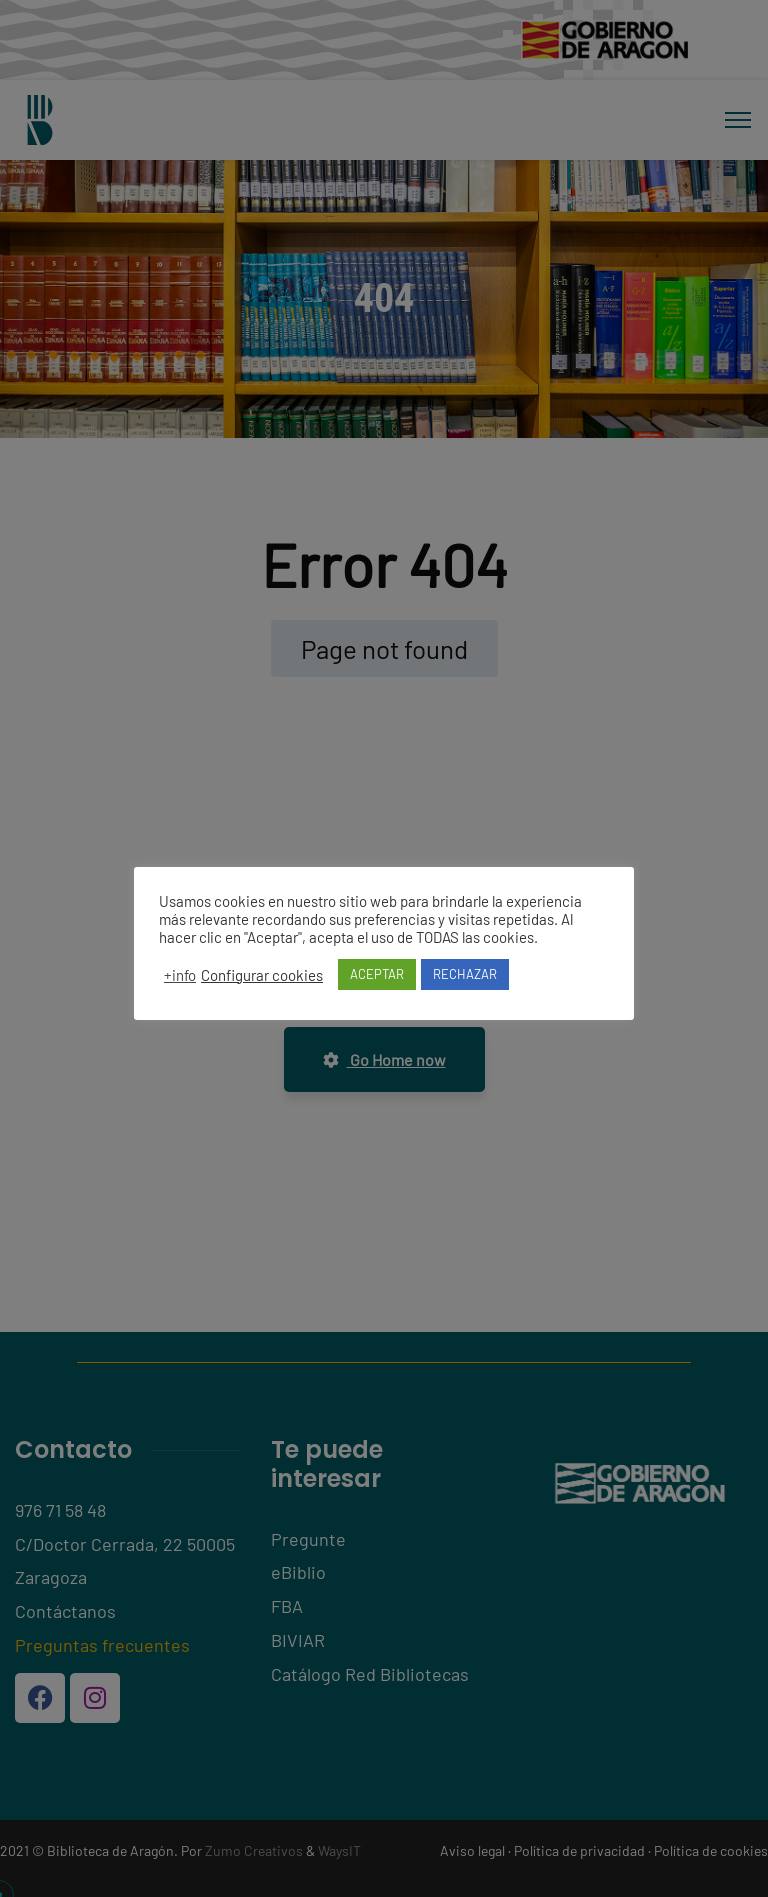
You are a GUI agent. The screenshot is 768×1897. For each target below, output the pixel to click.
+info (180, 975)
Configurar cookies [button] (262, 975)
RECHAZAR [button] (465, 974)
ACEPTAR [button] (377, 974)
